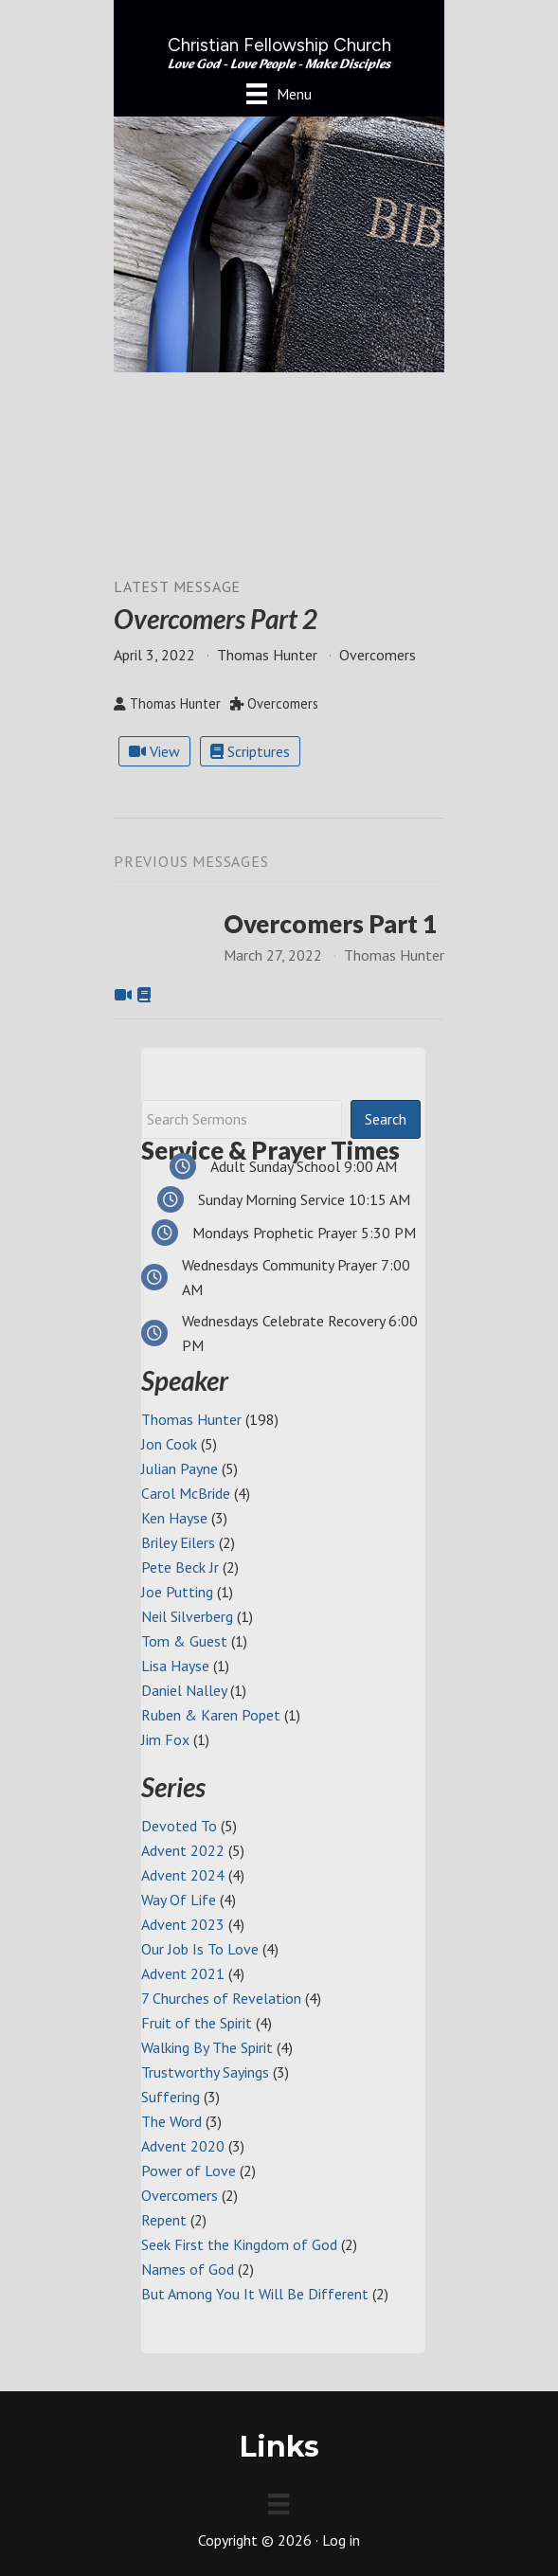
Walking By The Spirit (207, 2047)
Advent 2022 (183, 1850)
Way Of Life (178, 1899)
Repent (164, 2219)
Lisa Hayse (175, 1665)
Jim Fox (165, 1739)
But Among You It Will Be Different (255, 2293)
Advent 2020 (183, 2145)
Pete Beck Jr (180, 1567)
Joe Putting (177, 1591)
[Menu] (279, 93)
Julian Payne (179, 1468)
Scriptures (250, 751)
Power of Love (188, 2170)
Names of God (187, 2269)
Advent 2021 (183, 1973)
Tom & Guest (184, 1640)
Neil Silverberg (187, 1616)
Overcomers (179, 2195)
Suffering (170, 2096)
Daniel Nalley (183, 1690)
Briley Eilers (178, 1542)
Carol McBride (185, 1493)
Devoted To (179, 1825)
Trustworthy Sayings (205, 2072)
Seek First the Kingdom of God (239, 2244)
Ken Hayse (174, 1517)
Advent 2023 (183, 1924)
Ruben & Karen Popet (210, 1714)
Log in (341, 2540)
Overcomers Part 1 (330, 924)
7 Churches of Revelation (221, 1998)
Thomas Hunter (191, 1419)
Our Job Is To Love (200, 1948)
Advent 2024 (183, 1874)
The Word (171, 2121)
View (154, 751)
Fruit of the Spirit (196, 2022)
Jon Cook (169, 1443)
